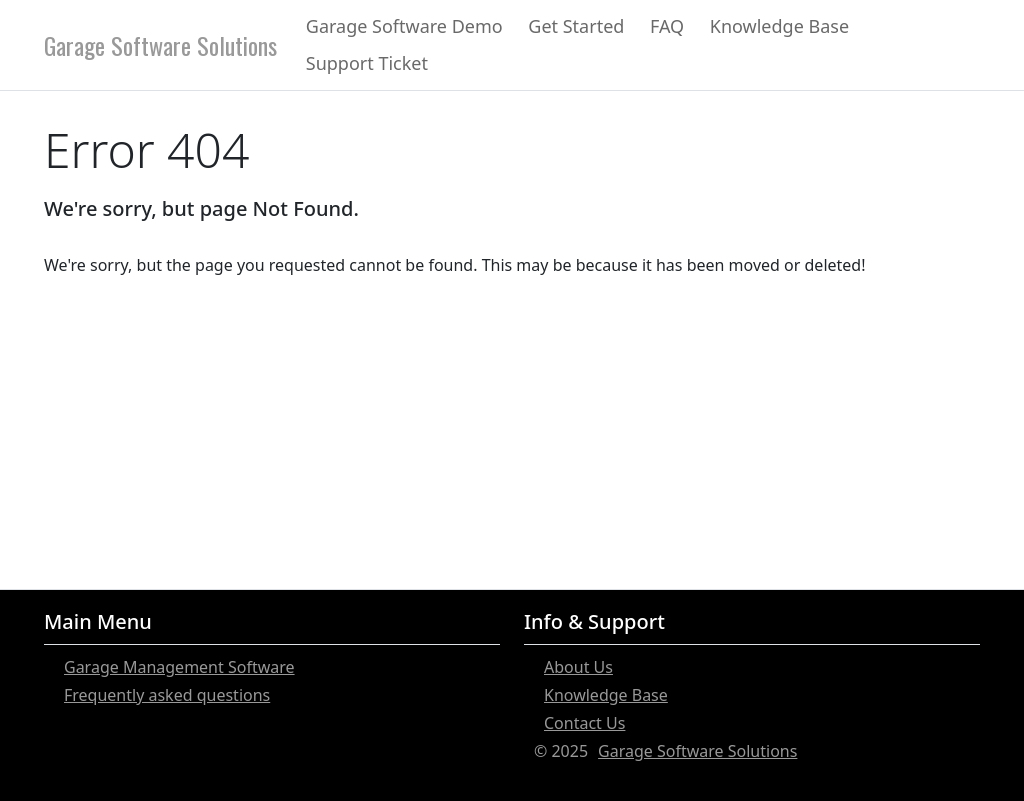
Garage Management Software (179, 667)
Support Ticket (367, 63)
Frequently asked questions (167, 695)
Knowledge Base (779, 26)
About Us (578, 667)
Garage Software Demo (404, 26)
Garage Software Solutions (160, 45)
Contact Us (584, 723)
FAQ (667, 26)
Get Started (576, 26)
